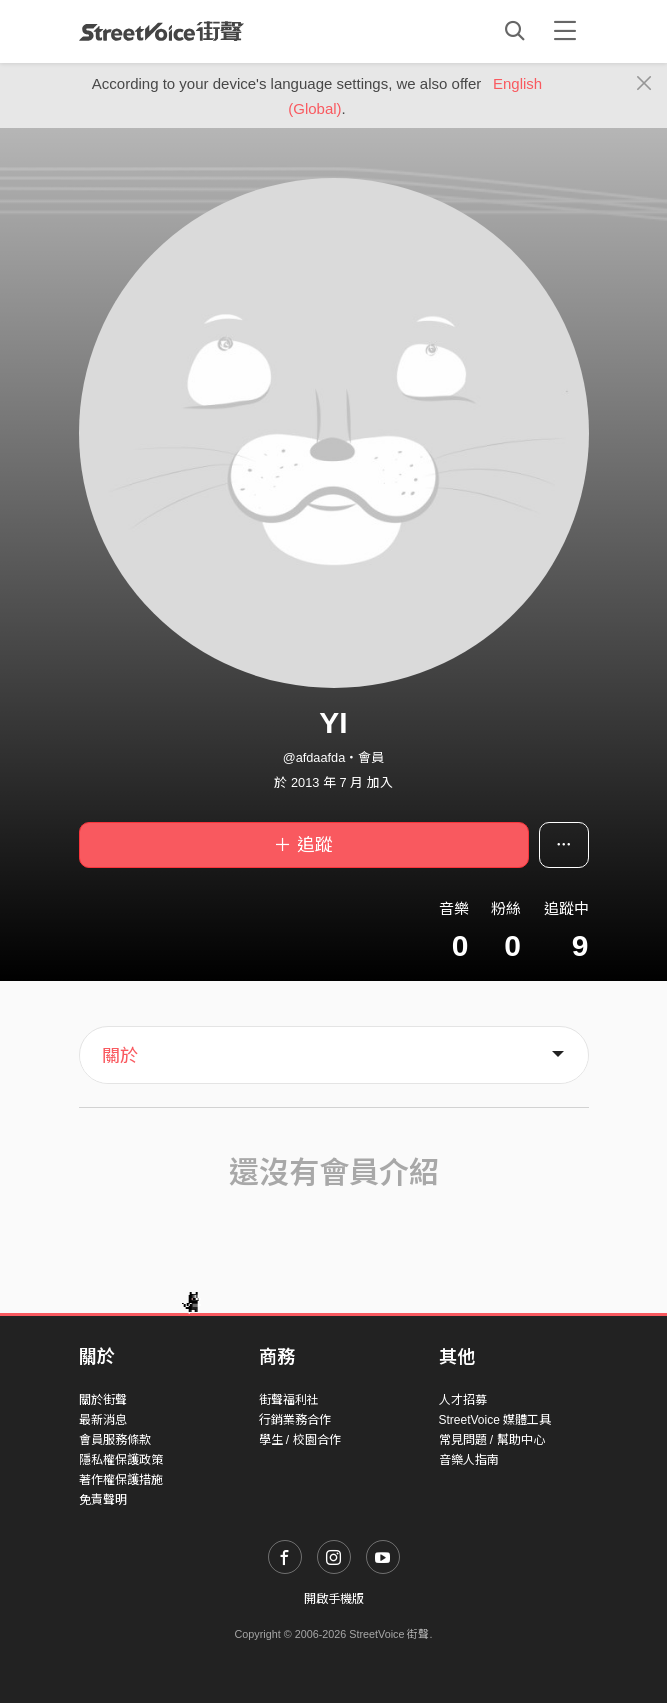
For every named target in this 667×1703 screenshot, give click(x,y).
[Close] (644, 84)
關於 (120, 1056)
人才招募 (463, 1400)
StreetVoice (161, 31)
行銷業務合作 (295, 1420)
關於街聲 (103, 1400)
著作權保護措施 (121, 1480)
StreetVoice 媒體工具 (495, 1420)
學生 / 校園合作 (300, 1440)
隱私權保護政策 (121, 1460)
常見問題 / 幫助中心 (492, 1440)
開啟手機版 (334, 1599)
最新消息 (103, 1420)
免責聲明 (103, 1500)
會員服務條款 (115, 1440)
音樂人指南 (469, 1460)
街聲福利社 (289, 1400)
